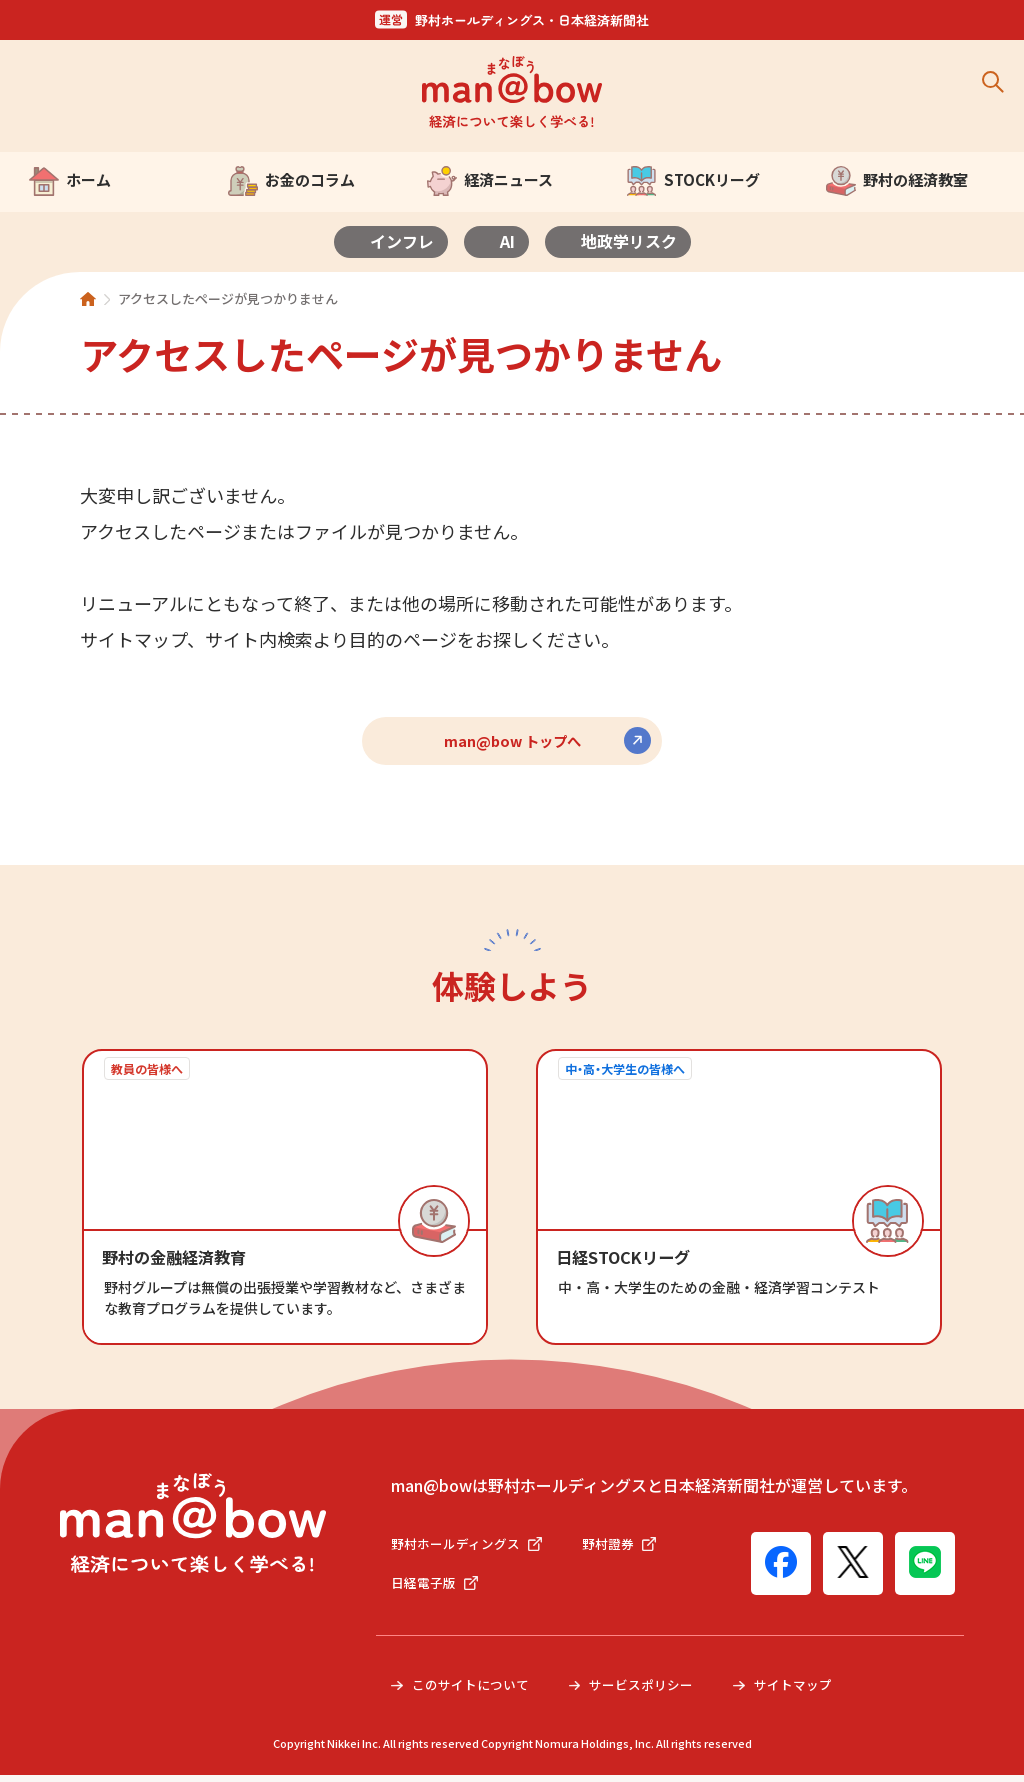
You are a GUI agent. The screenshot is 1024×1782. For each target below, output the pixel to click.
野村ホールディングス (471, 1548)
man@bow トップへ (512, 741)
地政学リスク (629, 241)
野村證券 (631, 1548)
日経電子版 (437, 1589)
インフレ (402, 241)
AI (507, 241)
